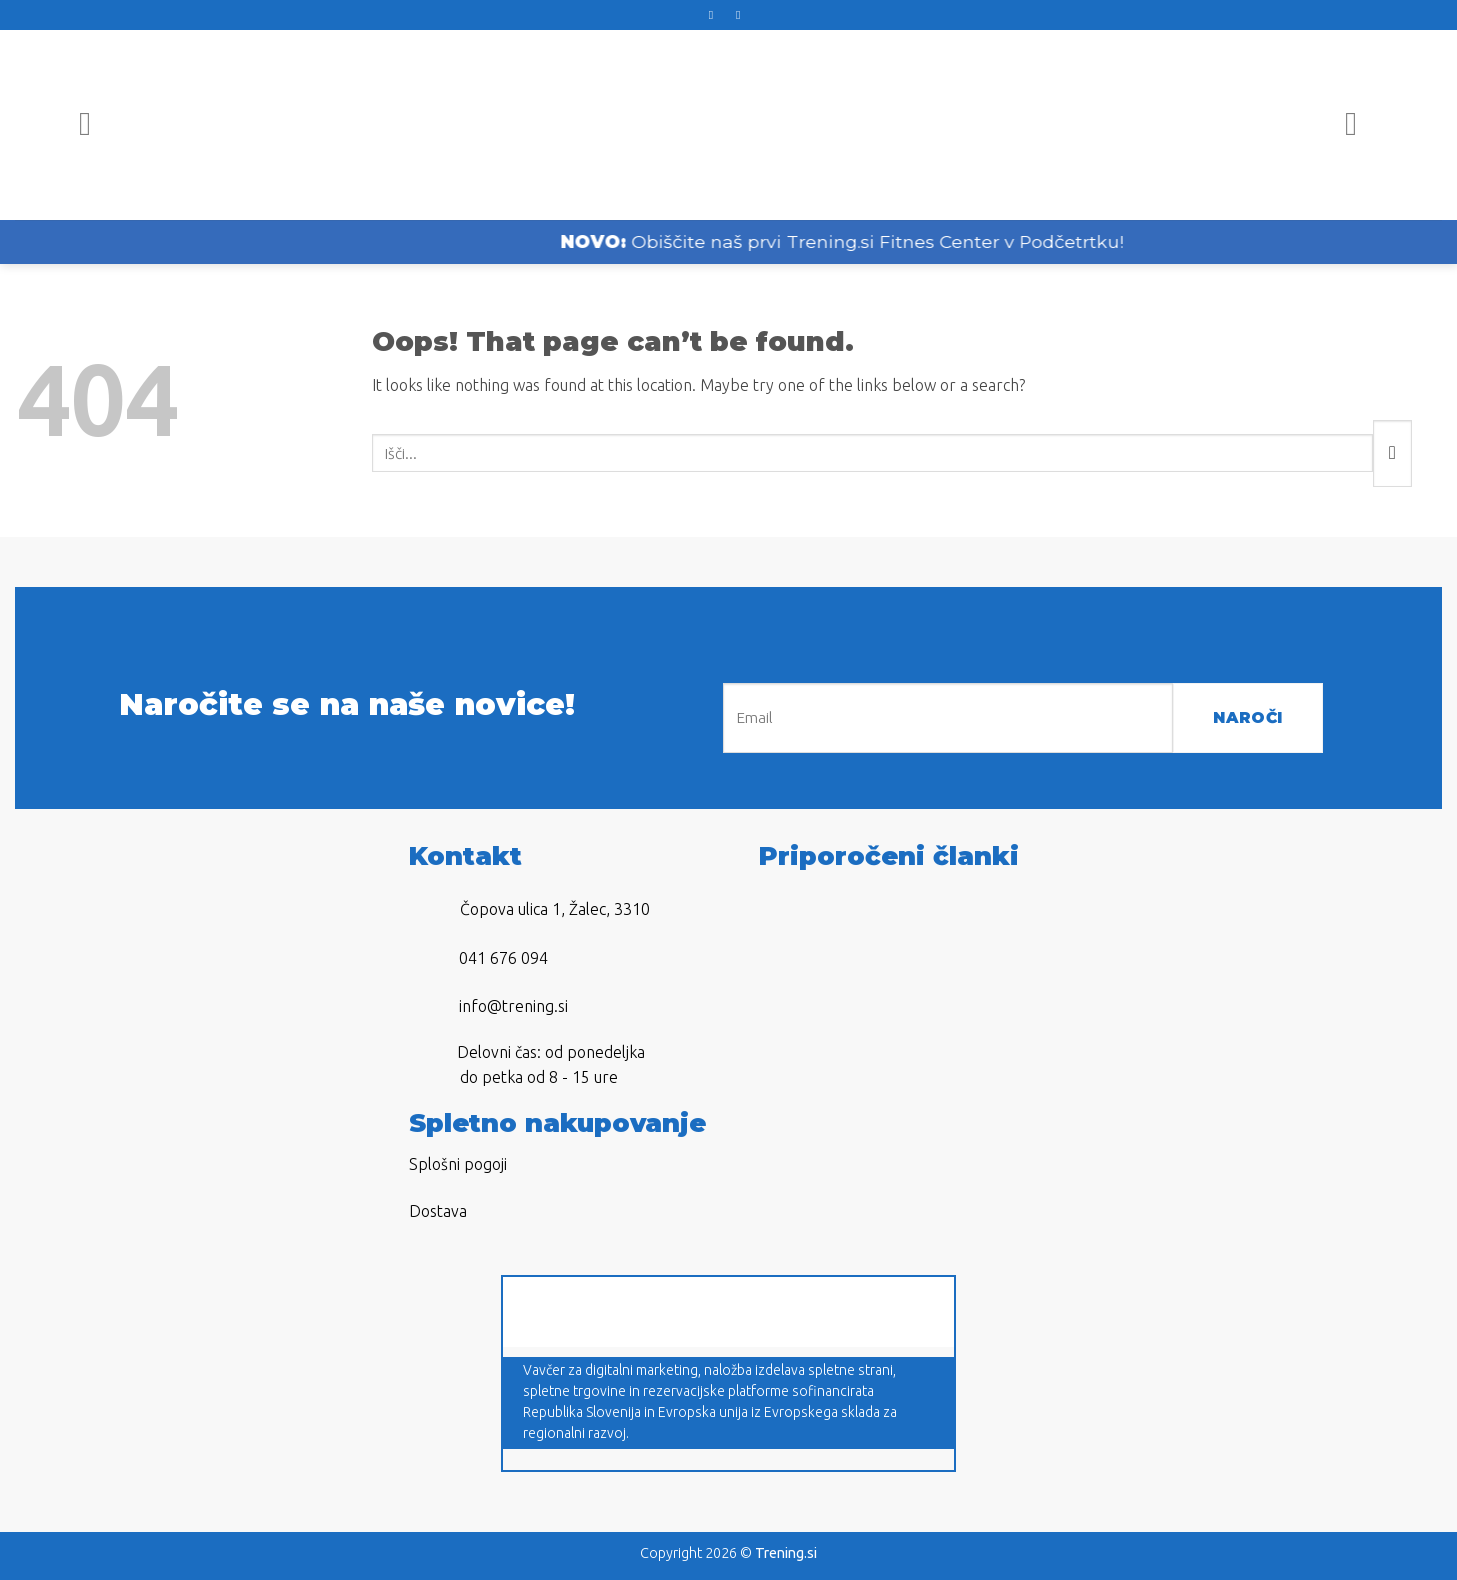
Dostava (438, 1211)
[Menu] (95, 125)
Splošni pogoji (458, 1164)
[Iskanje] (1361, 125)
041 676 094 (503, 958)
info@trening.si (513, 1006)
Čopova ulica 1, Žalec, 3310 (555, 909)
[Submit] (1392, 453)
